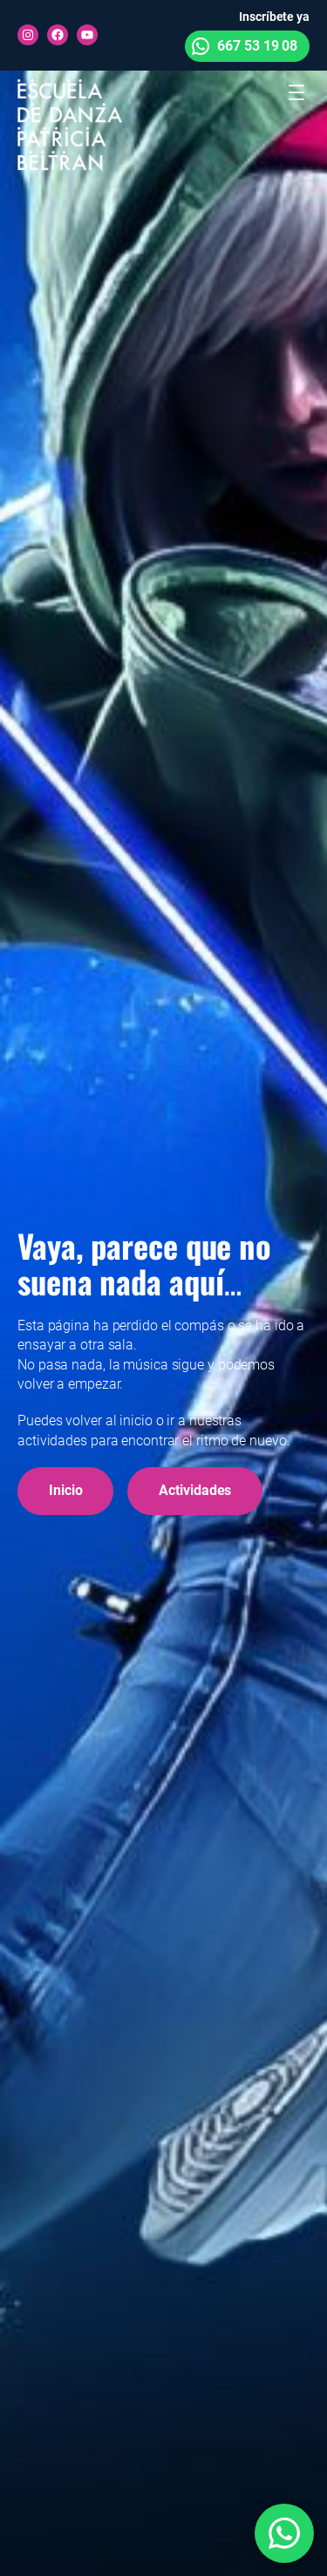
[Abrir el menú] (296, 92)
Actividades (195, 1490)
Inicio (65, 1490)
